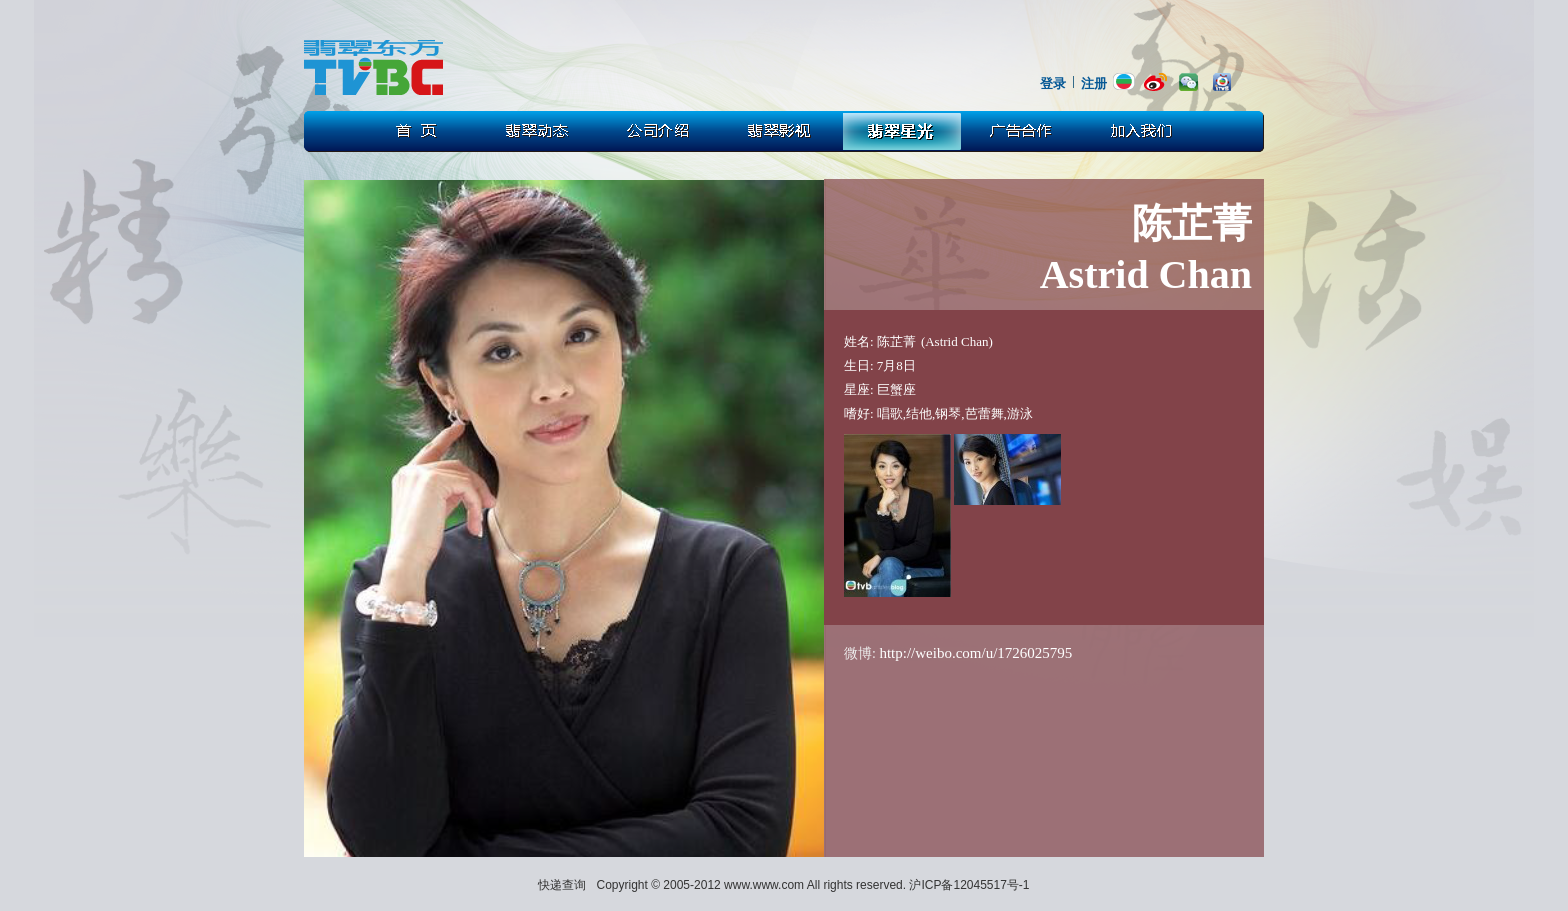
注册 (1094, 83)
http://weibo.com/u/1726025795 (975, 653)
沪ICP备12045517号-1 (969, 885)
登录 (1053, 83)
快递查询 (562, 885)
